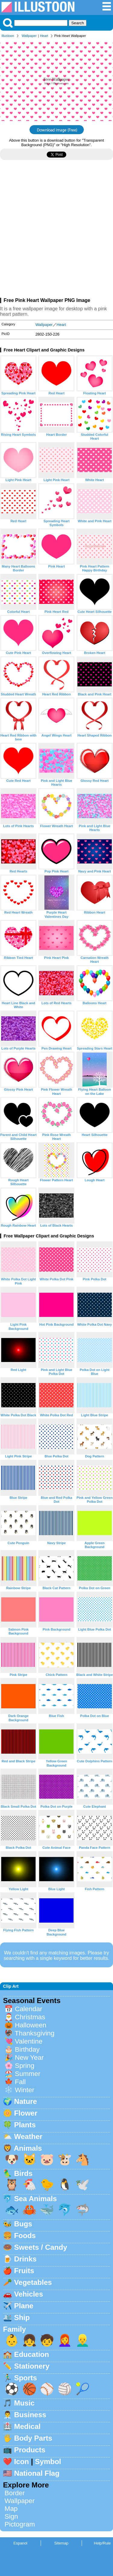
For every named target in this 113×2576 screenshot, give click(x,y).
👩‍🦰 (65, 2340)
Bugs (23, 2224)
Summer (27, 2073)
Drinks (25, 2259)
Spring (24, 2065)
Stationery (31, 2366)
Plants (25, 2125)
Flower (25, 2113)
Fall (20, 2082)
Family (14, 2329)
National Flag (37, 2473)
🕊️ (82, 2184)
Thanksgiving (35, 2033)
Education (31, 2354)
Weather (28, 2136)
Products (30, 2450)
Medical (27, 2426)
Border (15, 2493)
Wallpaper (29, 36)
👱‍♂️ (82, 2340)
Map (11, 2508)
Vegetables (33, 2282)
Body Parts (33, 2438)
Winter (24, 2090)
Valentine (28, 2041)
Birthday (27, 2049)
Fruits (24, 2271)
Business (30, 2415)
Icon (21, 2461)
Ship (22, 2317)
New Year (29, 2057)
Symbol (48, 2461)
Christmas (30, 2017)
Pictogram (20, 2524)
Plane (23, 2306)
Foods (25, 2235)
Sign (11, 2516)
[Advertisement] (56, 231)
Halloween (30, 2025)
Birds (23, 2173)
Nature (25, 2101)
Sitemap (61, 2543)
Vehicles (28, 2294)
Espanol (20, 2543)
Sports (25, 2378)
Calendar (28, 2009)
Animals (28, 2148)
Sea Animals (35, 2199)
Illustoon (8, 36)
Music (24, 2403)
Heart (44, 36)
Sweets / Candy (40, 2247)
